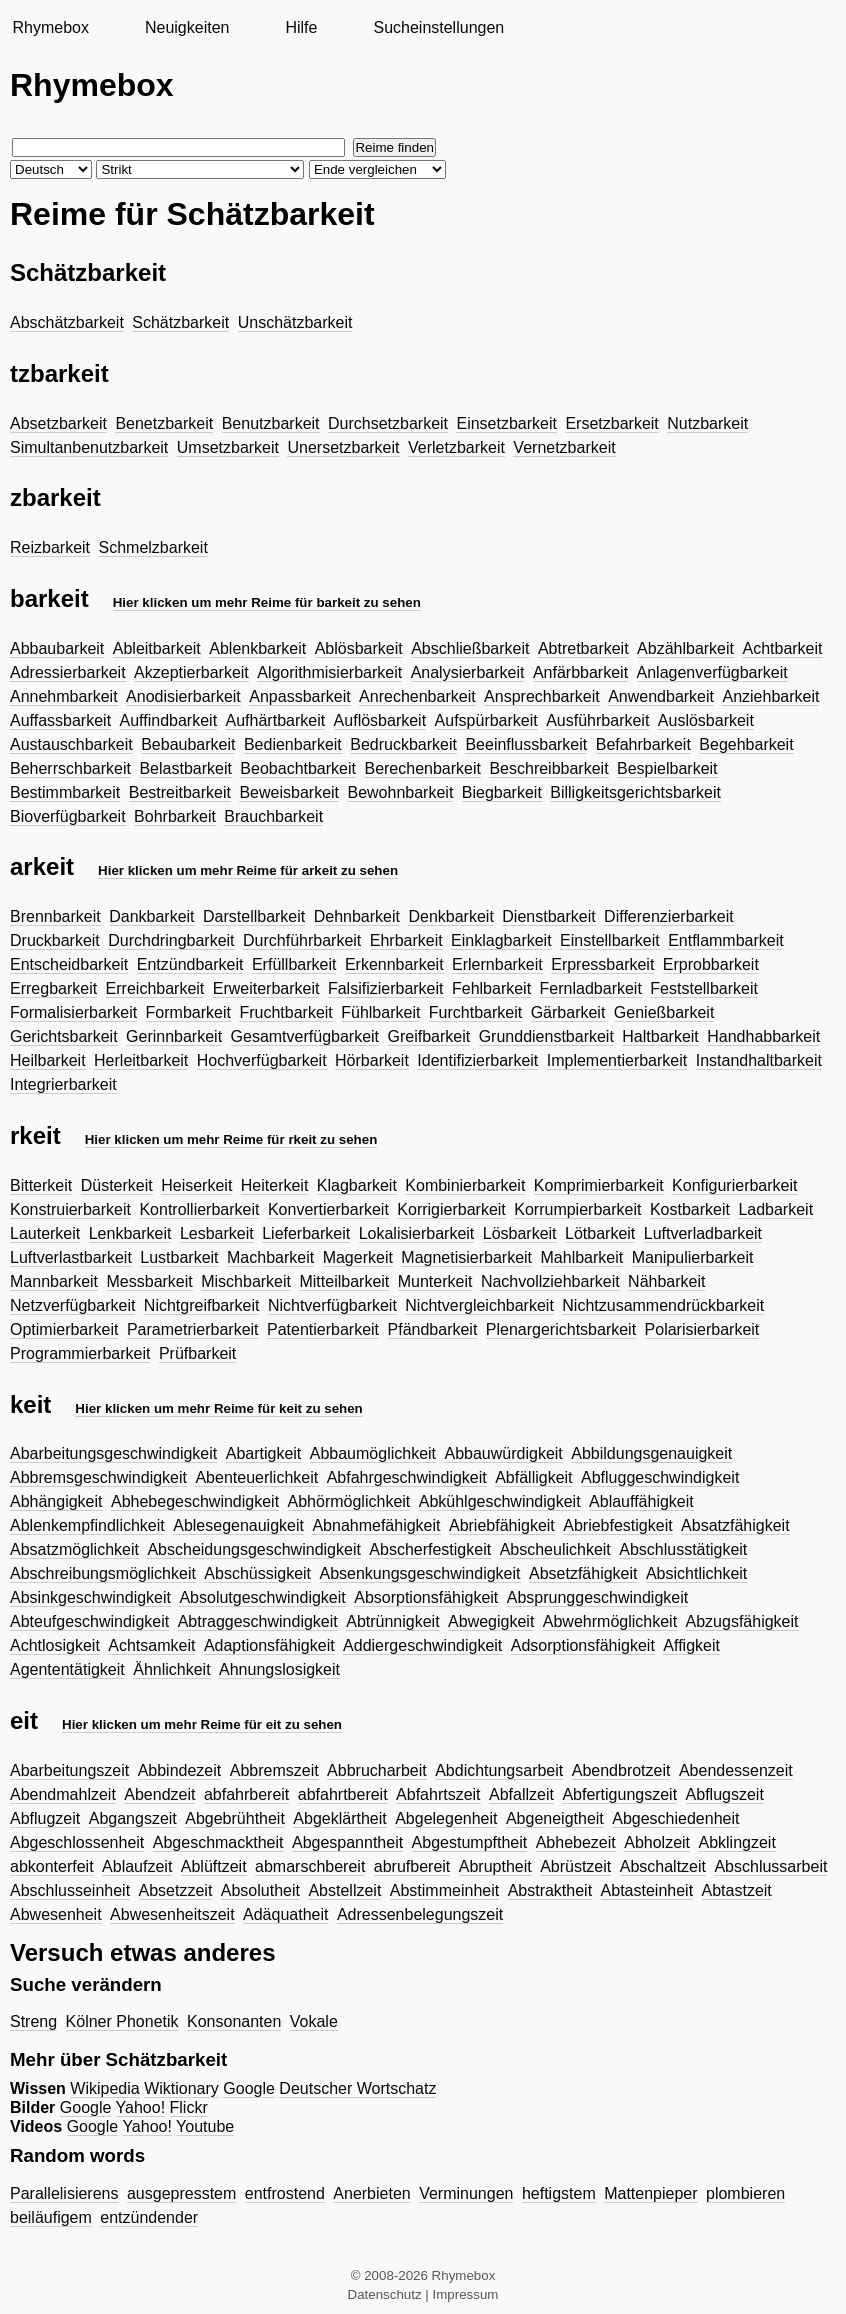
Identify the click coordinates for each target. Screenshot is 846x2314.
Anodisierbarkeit (183, 696)
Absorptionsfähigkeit (426, 1597)
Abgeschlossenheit (77, 1842)
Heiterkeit (275, 1185)
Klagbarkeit (357, 1185)
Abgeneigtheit (555, 1818)
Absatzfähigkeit (735, 1525)
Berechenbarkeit (422, 768)
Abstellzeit (344, 1890)
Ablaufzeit (137, 1866)
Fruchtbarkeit (285, 1012)
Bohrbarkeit (175, 816)
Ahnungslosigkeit (279, 1669)
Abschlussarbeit (770, 1866)
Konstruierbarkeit (70, 1209)
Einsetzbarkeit (506, 423)
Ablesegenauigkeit (238, 1525)
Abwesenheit (56, 1914)
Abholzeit (657, 1842)
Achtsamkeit (151, 1645)
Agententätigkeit (67, 1669)
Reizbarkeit (50, 547)
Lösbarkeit (520, 1233)
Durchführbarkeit (302, 940)
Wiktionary (181, 2088)
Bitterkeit (41, 1185)
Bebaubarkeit (188, 744)
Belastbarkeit (185, 768)
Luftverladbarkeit (703, 1233)
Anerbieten (371, 2193)
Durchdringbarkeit (171, 940)
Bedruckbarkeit (403, 744)
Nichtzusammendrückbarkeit (663, 1305)
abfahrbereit (246, 1794)
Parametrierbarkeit (193, 1329)
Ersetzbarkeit (611, 423)
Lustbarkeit (179, 1257)
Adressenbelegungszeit (420, 1914)
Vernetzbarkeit (564, 447)
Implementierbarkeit (617, 1060)
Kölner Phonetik (122, 2021)
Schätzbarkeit (180, 322)
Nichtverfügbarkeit (332, 1305)
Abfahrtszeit (438, 1794)
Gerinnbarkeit (174, 1036)
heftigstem (559, 2193)
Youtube (205, 2126)
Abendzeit (159, 1794)
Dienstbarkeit (548, 916)
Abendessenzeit (736, 1770)
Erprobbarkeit (711, 964)
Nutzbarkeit (707, 423)
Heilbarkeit (48, 1060)
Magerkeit (358, 1257)
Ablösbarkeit (359, 648)
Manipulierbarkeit (693, 1257)
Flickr (189, 2107)
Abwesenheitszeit (172, 1914)
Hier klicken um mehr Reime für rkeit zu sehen (231, 1139)
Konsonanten (234, 2021)
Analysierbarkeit (468, 672)
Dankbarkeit (151, 916)
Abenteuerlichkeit (256, 1477)
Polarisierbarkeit (702, 1329)
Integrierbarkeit (63, 1084)
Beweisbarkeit (289, 792)
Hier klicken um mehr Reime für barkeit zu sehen (267, 602)
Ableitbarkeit (157, 648)
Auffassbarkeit (60, 720)
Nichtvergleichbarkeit (479, 1305)
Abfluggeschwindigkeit (660, 1477)
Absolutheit (260, 1890)
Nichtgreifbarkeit (202, 1305)
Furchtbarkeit (475, 1012)
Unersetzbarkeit (343, 447)
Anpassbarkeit (299, 696)
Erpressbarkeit (602, 964)
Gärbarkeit (568, 1012)
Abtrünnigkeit (392, 1621)
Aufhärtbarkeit (276, 720)
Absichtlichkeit (696, 1573)
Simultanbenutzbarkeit (89, 447)
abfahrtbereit (343, 1794)
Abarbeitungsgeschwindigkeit (113, 1453)
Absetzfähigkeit (583, 1573)
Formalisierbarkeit (73, 1012)
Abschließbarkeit (470, 648)
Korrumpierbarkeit (577, 1209)
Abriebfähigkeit (502, 1525)
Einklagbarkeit (501, 940)
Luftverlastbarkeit (71, 1257)
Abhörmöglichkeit (349, 1501)
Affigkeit (691, 1645)
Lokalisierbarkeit (417, 1233)
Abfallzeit (521, 1794)
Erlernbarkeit (497, 964)
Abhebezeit (576, 1842)
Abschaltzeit (663, 1866)
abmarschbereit (310, 1866)
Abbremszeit (274, 1770)
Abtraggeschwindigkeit (258, 1621)
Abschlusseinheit (70, 1890)
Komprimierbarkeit (599, 1185)
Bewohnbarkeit (400, 792)
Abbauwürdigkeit (504, 1453)
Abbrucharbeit (377, 1770)
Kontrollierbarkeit (199, 1209)
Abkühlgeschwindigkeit (500, 1501)
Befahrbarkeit (643, 744)
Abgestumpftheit (470, 1842)
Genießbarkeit (664, 1012)
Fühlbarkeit (380, 1012)
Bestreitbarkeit (180, 792)
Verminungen (466, 2193)
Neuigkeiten (187, 27)
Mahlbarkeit (582, 1257)
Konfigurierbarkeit (734, 1185)
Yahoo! (141, 2107)
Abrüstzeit (575, 1866)
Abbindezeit (180, 1770)
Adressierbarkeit (68, 672)
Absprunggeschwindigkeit (597, 1597)
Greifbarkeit (429, 1036)
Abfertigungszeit (619, 1794)
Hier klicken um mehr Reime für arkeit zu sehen (248, 870)
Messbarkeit (150, 1281)
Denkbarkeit (450, 916)
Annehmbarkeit (64, 696)
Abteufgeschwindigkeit (89, 1621)
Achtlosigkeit (55, 1645)
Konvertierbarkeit (328, 1209)
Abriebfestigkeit (617, 1525)
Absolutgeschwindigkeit (262, 1597)
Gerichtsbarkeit (64, 1036)
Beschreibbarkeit (548, 768)
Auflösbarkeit (380, 720)
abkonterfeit (52, 1866)
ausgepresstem (181, 2193)
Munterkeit (435, 1281)
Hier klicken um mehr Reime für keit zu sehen (218, 1408)
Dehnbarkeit (357, 916)
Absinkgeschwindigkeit (90, 1597)
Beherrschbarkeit (70, 768)
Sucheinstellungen (438, 27)
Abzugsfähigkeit (742, 1621)
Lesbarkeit (217, 1233)
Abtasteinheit (647, 1890)
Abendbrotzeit (621, 1770)
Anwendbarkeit (661, 696)
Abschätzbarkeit (67, 322)
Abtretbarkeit (583, 648)
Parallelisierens (64, 2193)
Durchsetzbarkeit (388, 423)
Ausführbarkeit (597, 720)
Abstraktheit (550, 1890)
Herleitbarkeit (141, 1060)
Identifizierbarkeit (477, 1060)
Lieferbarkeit (306, 1233)
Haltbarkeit (660, 1036)
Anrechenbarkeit (417, 696)
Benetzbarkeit (164, 423)
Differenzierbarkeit (669, 916)
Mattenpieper (650, 2193)
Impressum (466, 2294)
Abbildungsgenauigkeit (651, 1453)
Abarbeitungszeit (69, 1770)
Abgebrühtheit (235, 1818)
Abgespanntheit (347, 1842)
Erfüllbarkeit (294, 964)
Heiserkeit (196, 1185)
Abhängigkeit (56, 1501)
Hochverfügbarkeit (262, 1060)
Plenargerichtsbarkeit (561, 1329)
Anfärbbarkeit (580, 672)
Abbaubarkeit (57, 648)
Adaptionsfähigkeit (269, 1645)
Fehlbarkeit (491, 988)
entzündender (149, 2217)
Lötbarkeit (600, 1233)
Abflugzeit (45, 1818)
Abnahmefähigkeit (376, 1525)
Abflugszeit (725, 1794)
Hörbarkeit (372, 1060)
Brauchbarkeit (273, 816)
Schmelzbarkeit (152, 547)
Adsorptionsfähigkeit (583, 1645)
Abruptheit (495, 1866)
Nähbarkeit (666, 1281)
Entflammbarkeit (726, 940)
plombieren (745, 2193)
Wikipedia (104, 2088)
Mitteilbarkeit (344, 1281)
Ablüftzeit (214, 1866)
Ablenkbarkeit (257, 648)
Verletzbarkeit (456, 447)
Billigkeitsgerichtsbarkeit (635, 792)
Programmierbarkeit (80, 1353)
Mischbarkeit (246, 1281)
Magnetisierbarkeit (466, 1257)
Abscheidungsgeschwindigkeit (253, 1549)
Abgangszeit (133, 1818)
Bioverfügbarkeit (68, 816)
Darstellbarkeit (254, 916)
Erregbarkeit (53, 988)
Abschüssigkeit (257, 1573)
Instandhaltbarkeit (759, 1060)
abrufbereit (412, 1866)
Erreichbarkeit (155, 988)
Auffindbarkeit (169, 720)
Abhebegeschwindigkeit (195, 1501)
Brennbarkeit (55, 916)
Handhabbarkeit (763, 1036)
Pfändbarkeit (433, 1329)
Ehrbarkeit (406, 940)
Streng (33, 2021)
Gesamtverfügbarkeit (305, 1036)
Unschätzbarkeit (295, 322)
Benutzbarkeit (271, 423)
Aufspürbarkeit (486, 720)
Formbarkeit (188, 1012)
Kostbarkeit (690, 1209)
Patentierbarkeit (323, 1329)
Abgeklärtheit (339, 1818)
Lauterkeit (45, 1233)
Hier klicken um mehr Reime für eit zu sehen (202, 1724)
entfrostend (285, 2193)
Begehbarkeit (746, 744)
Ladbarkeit (775, 1209)
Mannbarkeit (54, 1281)
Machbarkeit (270, 1257)
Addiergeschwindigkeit (422, 1645)
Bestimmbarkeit (65, 792)
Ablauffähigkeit (641, 1501)
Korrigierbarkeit (451, 1209)
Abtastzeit (737, 1890)
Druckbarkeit (55, 940)
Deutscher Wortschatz (357, 2088)
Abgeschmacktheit (218, 1842)
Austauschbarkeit (71, 744)
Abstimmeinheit (444, 1890)
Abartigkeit (264, 1453)
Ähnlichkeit (171, 1669)
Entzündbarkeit (190, 964)
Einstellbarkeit (610, 940)
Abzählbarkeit (685, 648)
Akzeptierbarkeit (191, 672)
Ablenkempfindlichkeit (87, 1525)
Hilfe (301, 27)
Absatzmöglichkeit (74, 1549)
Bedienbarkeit (293, 744)
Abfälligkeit (533, 1477)
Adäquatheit (285, 1914)
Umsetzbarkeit (228, 447)
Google (249, 2088)
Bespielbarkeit (667, 768)
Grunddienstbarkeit (546, 1036)
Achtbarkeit (782, 648)
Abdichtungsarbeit (499, 1770)
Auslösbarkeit (706, 720)
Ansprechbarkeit (542, 696)
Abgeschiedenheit (675, 1818)
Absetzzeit (176, 1890)
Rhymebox (50, 27)
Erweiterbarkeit (266, 988)
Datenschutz (385, 2294)
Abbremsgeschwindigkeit (98, 1477)
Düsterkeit (117, 1185)
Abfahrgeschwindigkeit (407, 1477)
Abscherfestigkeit (430, 1549)
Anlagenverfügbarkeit (712, 672)
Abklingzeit (736, 1842)
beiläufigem (51, 2217)
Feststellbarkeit (704, 988)
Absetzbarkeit (58, 423)
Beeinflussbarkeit (526, 744)
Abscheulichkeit (555, 1549)
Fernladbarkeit (591, 988)
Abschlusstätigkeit (683, 1549)
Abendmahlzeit (63, 1794)
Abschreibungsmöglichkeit (103, 1573)
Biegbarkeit (502, 792)
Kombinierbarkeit (465, 1185)
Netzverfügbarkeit (72, 1305)
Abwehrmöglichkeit (610, 1621)
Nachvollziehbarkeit (550, 1281)
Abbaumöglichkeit (373, 1453)
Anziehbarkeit (770, 696)
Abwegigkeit (491, 1621)
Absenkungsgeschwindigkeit (420, 1573)
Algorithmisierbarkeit (329, 672)
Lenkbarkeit (130, 1233)
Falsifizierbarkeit (386, 988)
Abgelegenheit (446, 1818)
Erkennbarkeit (394, 964)
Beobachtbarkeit (298, 768)
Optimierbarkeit (64, 1329)
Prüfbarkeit (197, 1353)
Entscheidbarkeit (69, 964)
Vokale (314, 2021)
